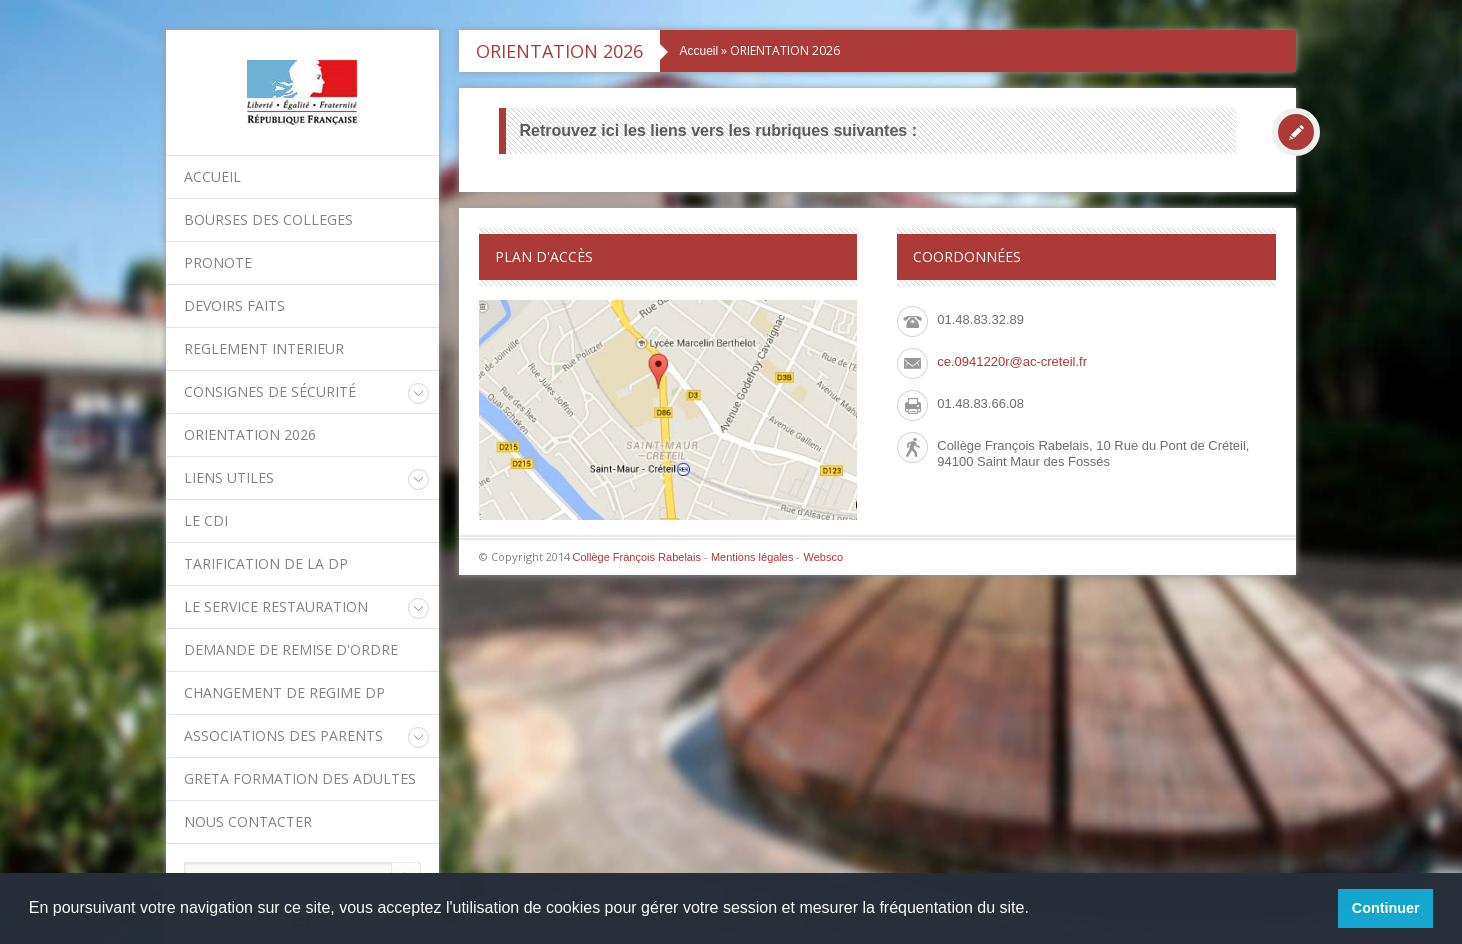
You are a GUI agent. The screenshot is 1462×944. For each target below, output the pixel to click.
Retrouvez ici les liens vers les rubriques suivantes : (719, 130)
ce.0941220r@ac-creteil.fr (1012, 361)
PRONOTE (218, 262)
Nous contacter (248, 821)
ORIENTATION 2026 (250, 434)
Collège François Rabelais (637, 557)
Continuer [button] (1386, 908)
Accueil (212, 176)
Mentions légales (752, 557)
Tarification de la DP (266, 563)
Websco (823, 557)
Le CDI (206, 520)
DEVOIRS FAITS (234, 305)
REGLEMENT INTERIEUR (264, 348)
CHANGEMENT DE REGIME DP (284, 692)
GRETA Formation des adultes (300, 778)
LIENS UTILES (229, 477)
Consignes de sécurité (270, 391)
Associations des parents (283, 735)
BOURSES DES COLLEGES (268, 219)
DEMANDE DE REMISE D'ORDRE (291, 649)
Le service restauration (276, 606)
